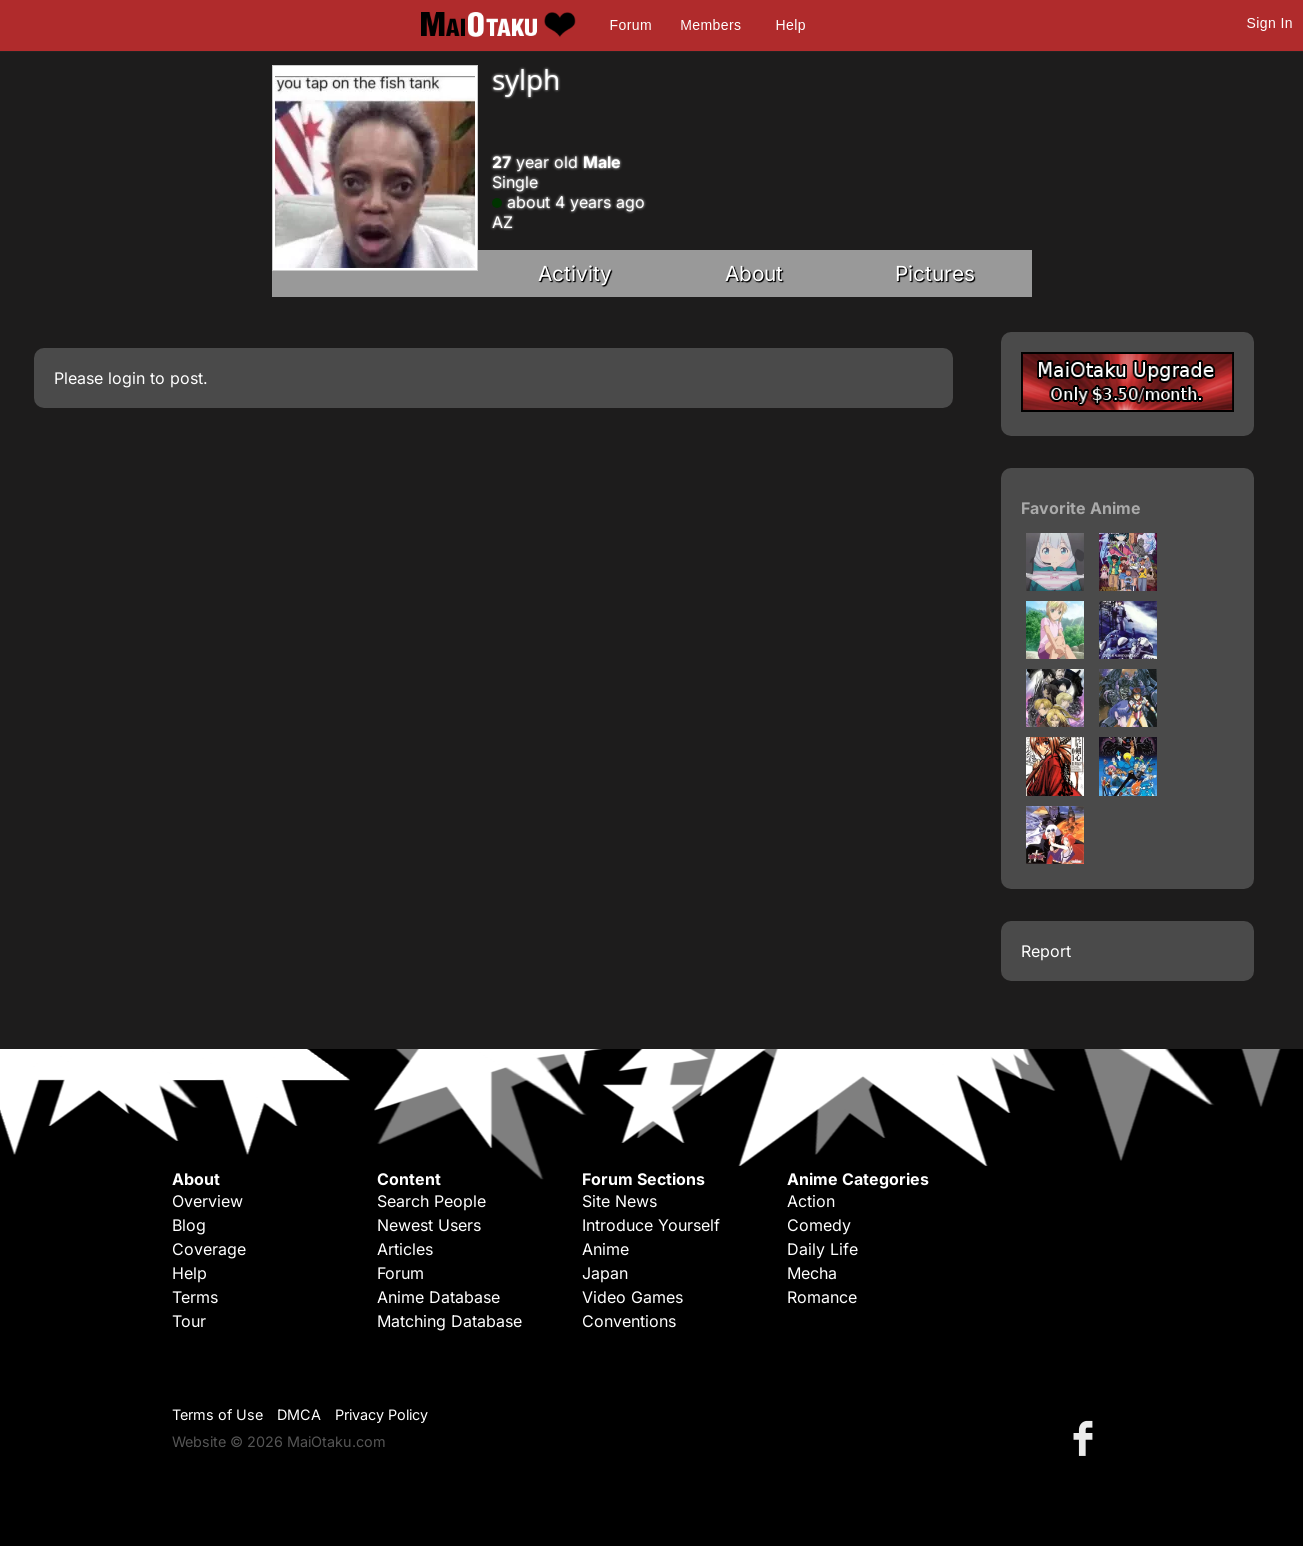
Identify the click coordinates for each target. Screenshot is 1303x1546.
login (126, 378)
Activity (575, 273)
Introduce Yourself (651, 1225)
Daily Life (822, 1249)
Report (1046, 951)
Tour (189, 1321)
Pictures (935, 273)
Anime (605, 1249)
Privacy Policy (381, 1414)
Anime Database (438, 1297)
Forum (631, 25)
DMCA (299, 1414)
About (754, 273)
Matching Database (449, 1321)
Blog (189, 1225)
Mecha (812, 1273)
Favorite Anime (1081, 508)
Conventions (629, 1321)
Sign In (1270, 23)
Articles (405, 1249)
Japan (605, 1273)
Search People (431, 1201)
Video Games (632, 1297)
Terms (195, 1297)
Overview (207, 1201)
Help (791, 25)
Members (710, 25)
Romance (822, 1297)
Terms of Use (217, 1414)
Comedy (819, 1225)
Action (811, 1201)
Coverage (209, 1249)
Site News (619, 1201)
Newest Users (429, 1225)
